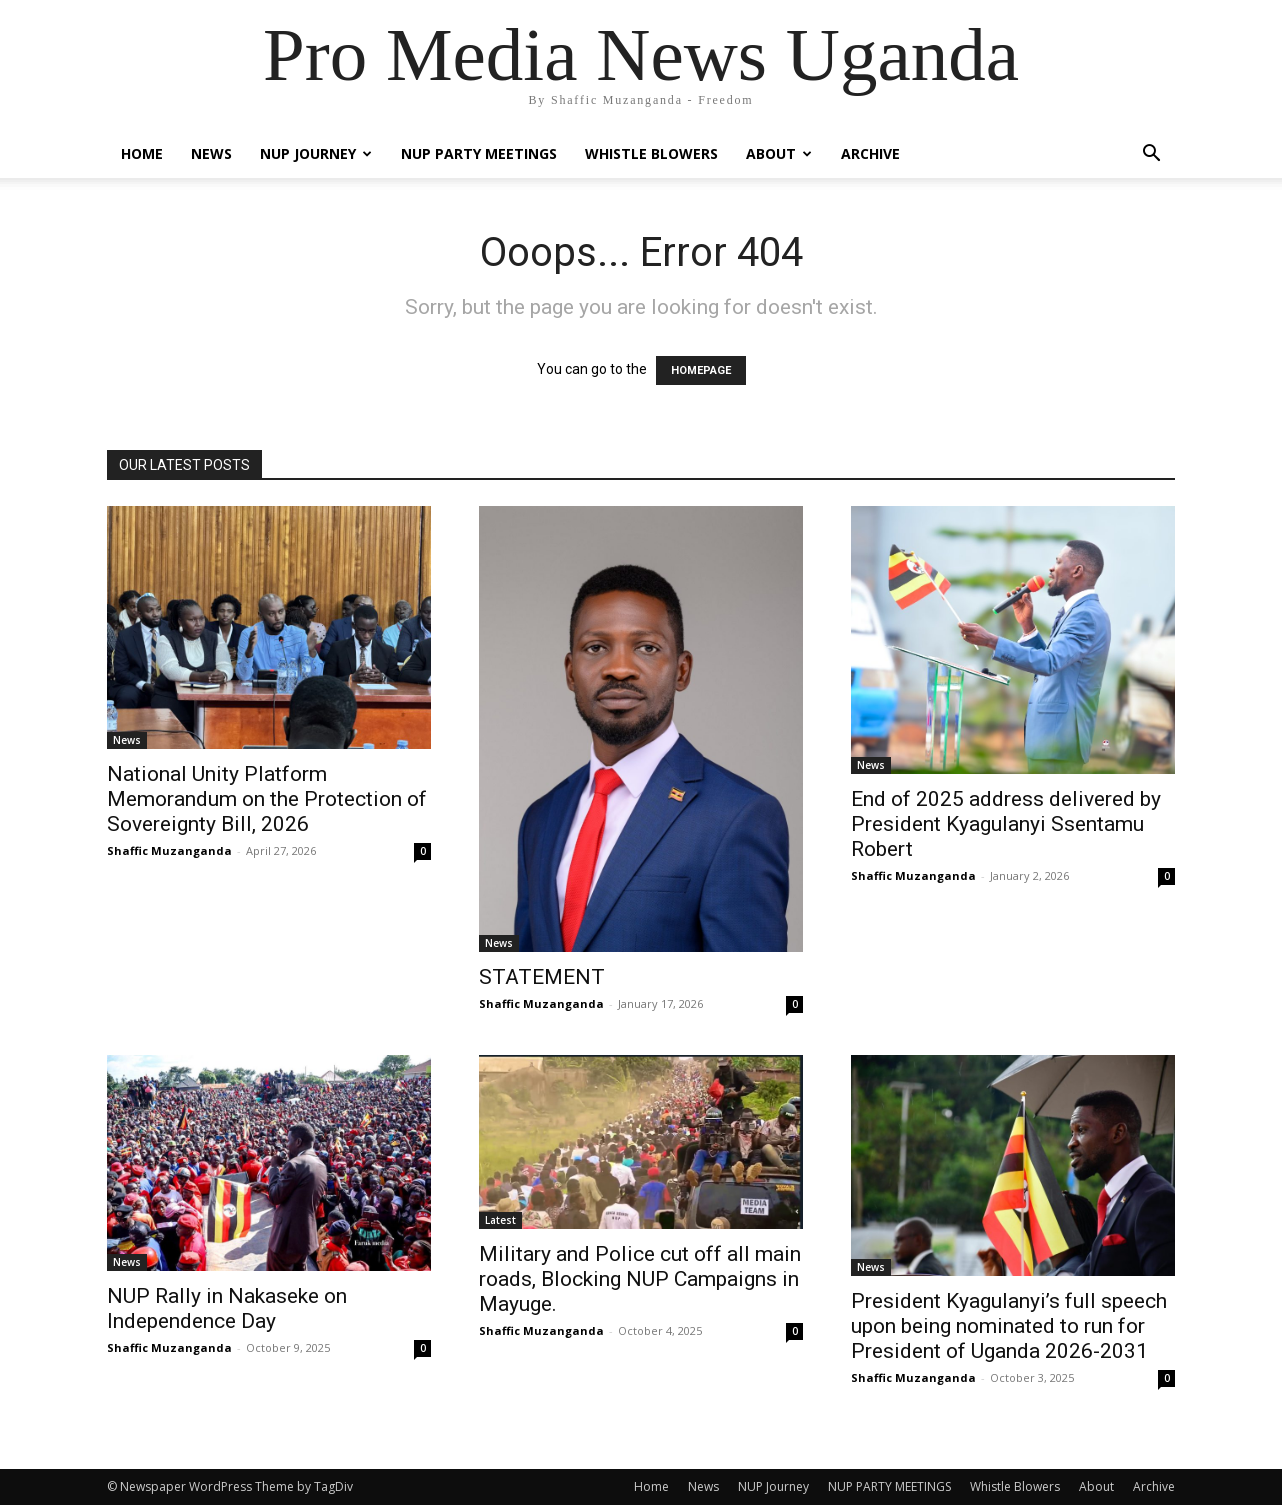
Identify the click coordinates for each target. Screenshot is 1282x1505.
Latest (500, 1220)
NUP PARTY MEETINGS (479, 153)
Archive (870, 153)
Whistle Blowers (651, 153)
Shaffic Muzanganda (169, 850)
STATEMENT (542, 977)
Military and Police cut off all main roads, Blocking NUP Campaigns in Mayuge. (640, 1279)
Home (142, 153)
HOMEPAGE (701, 370)
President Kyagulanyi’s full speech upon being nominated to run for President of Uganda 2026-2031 (1009, 1326)
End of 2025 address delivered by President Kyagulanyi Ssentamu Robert (1006, 824)
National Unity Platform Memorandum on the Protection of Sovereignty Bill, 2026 (267, 799)
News (211, 153)
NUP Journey (316, 153)
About (779, 153)
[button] (1151, 155)
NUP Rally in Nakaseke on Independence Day (227, 1308)
